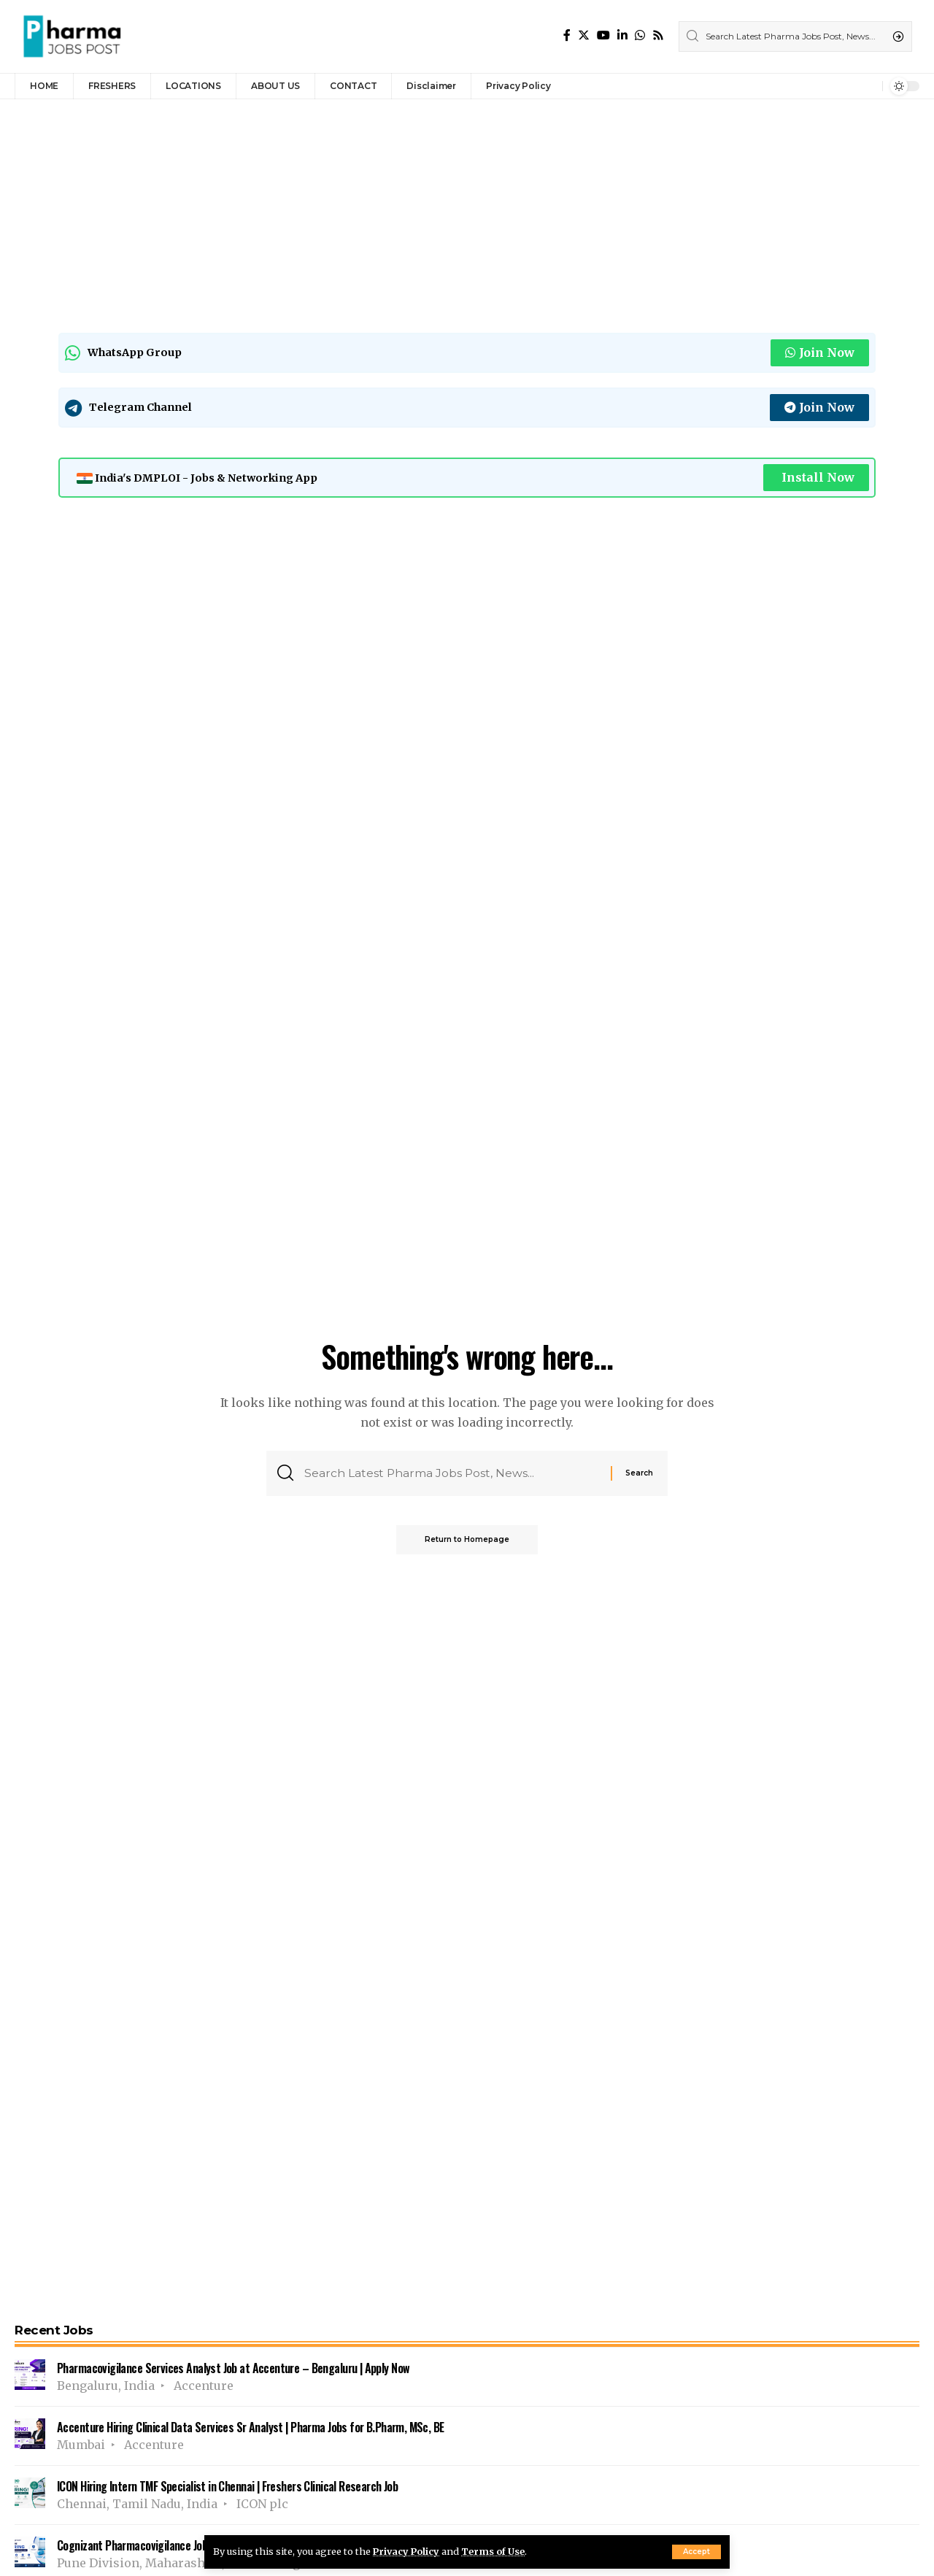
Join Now (819, 352)
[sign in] (847, 86)
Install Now (817, 477)
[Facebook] (567, 35)
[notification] (867, 86)
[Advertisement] (452, 212)
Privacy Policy (407, 2551)
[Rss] (658, 35)
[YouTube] (603, 35)
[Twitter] (583, 35)
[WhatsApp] (640, 35)
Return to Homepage (467, 1540)
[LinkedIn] (622, 35)
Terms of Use (495, 2551)
